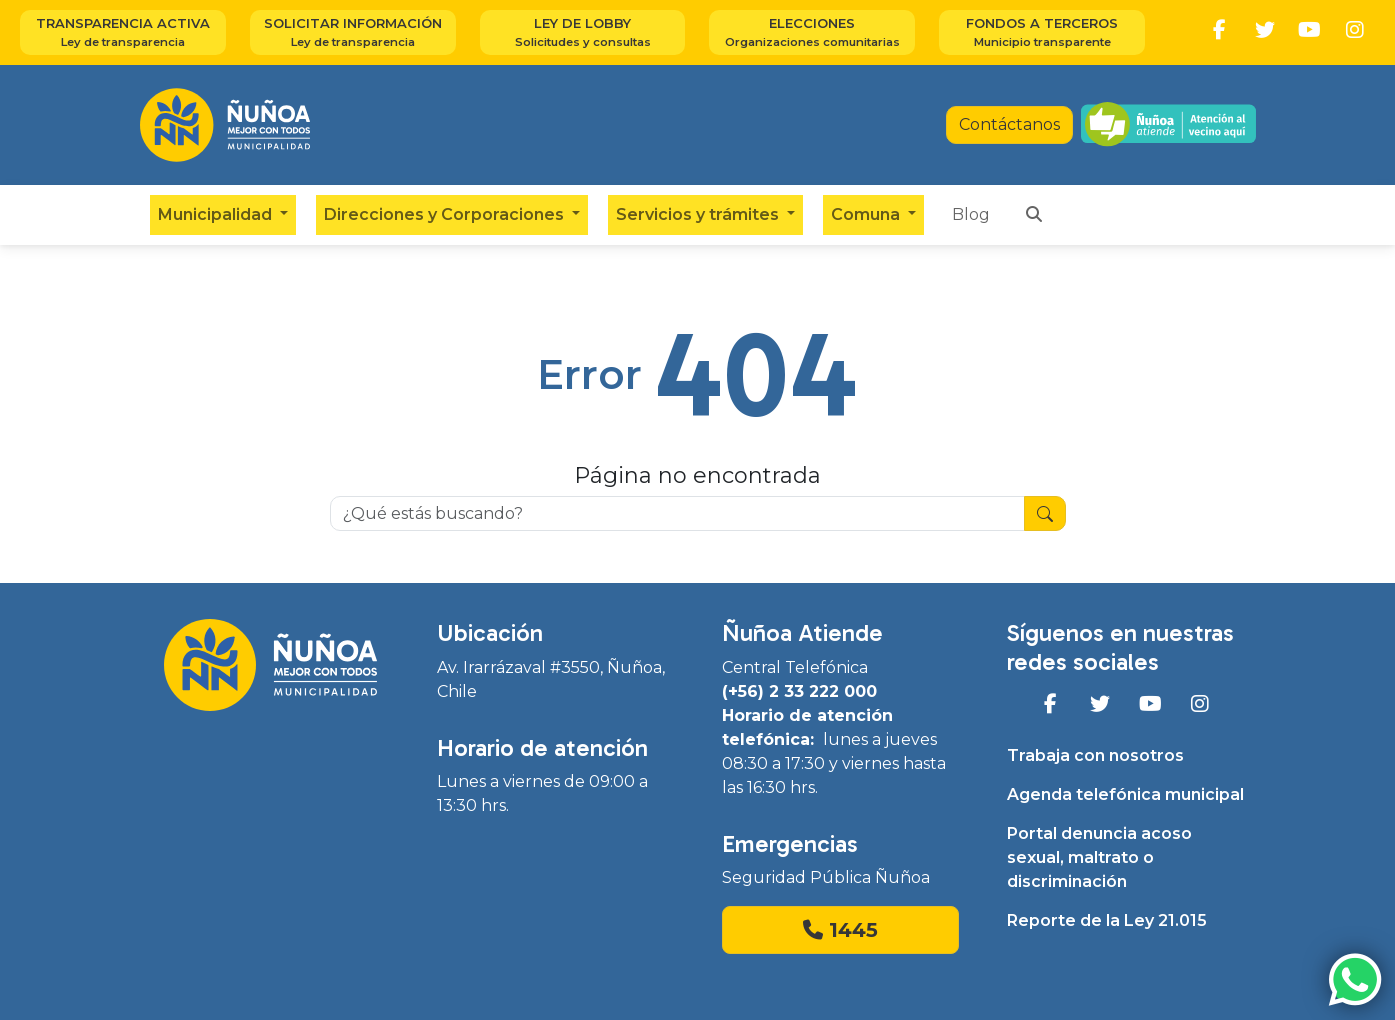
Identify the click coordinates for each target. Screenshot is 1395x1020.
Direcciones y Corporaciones (446, 214)
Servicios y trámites (699, 214)
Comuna (867, 214)
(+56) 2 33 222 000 (799, 691)
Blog (971, 214)
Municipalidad (217, 214)
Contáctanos (1009, 124)
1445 (840, 930)
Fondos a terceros (1042, 33)
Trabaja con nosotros (1095, 755)
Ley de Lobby (583, 33)
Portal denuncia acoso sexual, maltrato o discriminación (1099, 857)
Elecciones (812, 33)
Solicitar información (353, 33)
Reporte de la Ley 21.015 (1107, 920)
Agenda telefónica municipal (1125, 794)
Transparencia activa (123, 33)
